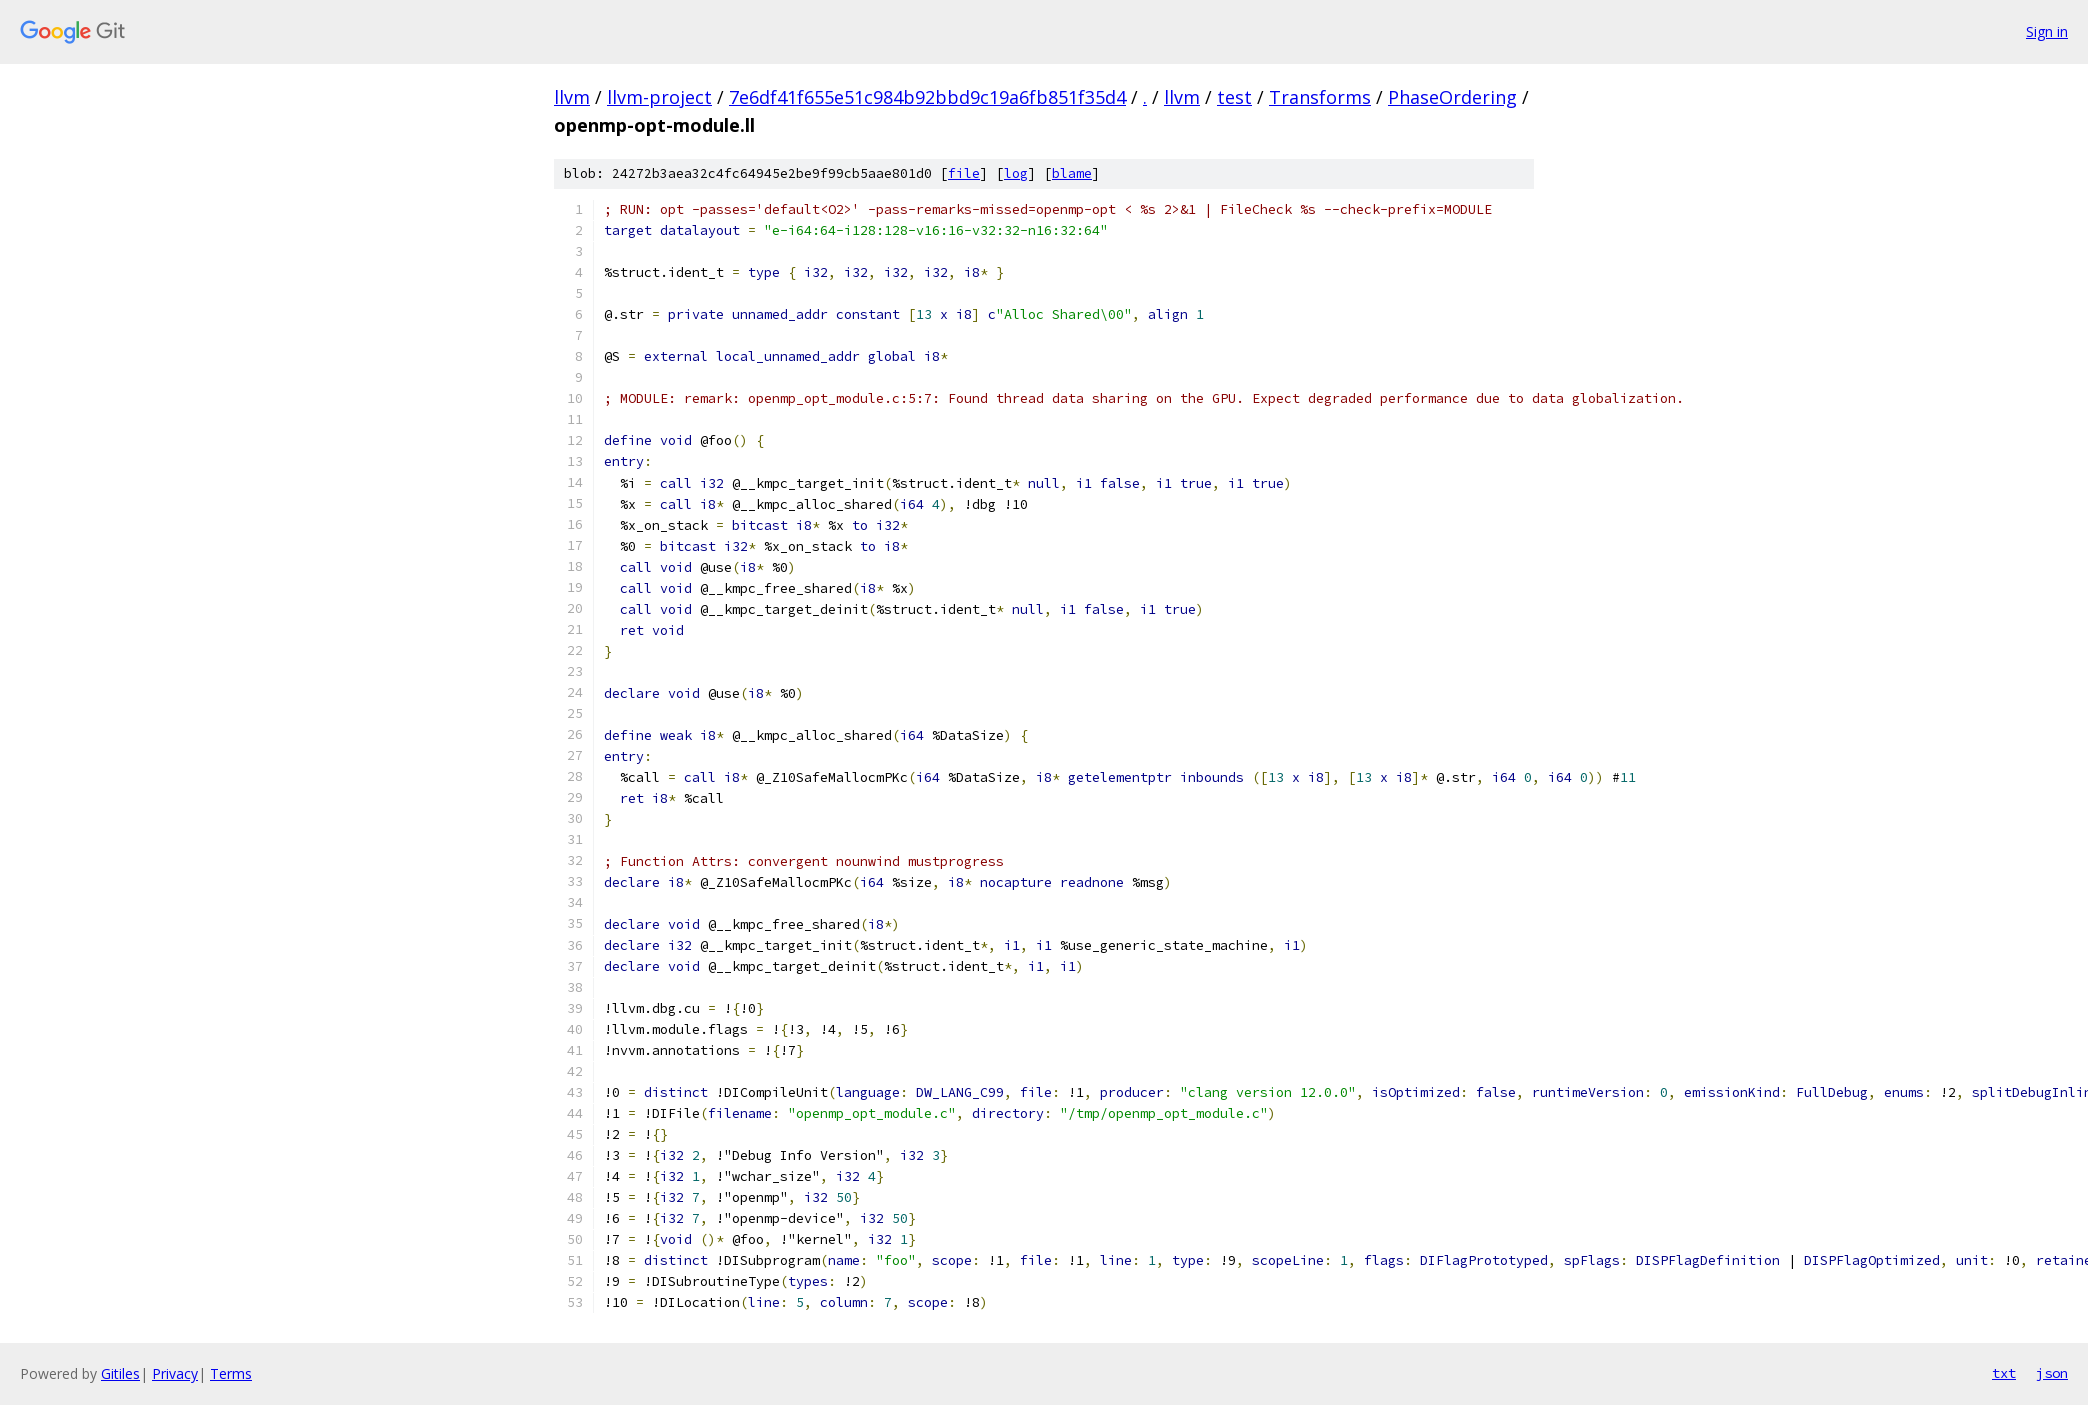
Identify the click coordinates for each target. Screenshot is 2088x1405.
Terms (231, 1373)
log (1016, 173)
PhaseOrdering (1452, 97)
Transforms (1320, 97)
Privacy (175, 1373)
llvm (572, 97)
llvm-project (659, 97)
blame (1072, 173)
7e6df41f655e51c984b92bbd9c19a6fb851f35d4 (927, 97)
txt (2004, 1373)
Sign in (2047, 31)
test (1234, 97)
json (2052, 1373)
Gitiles (120, 1373)
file (964, 173)
